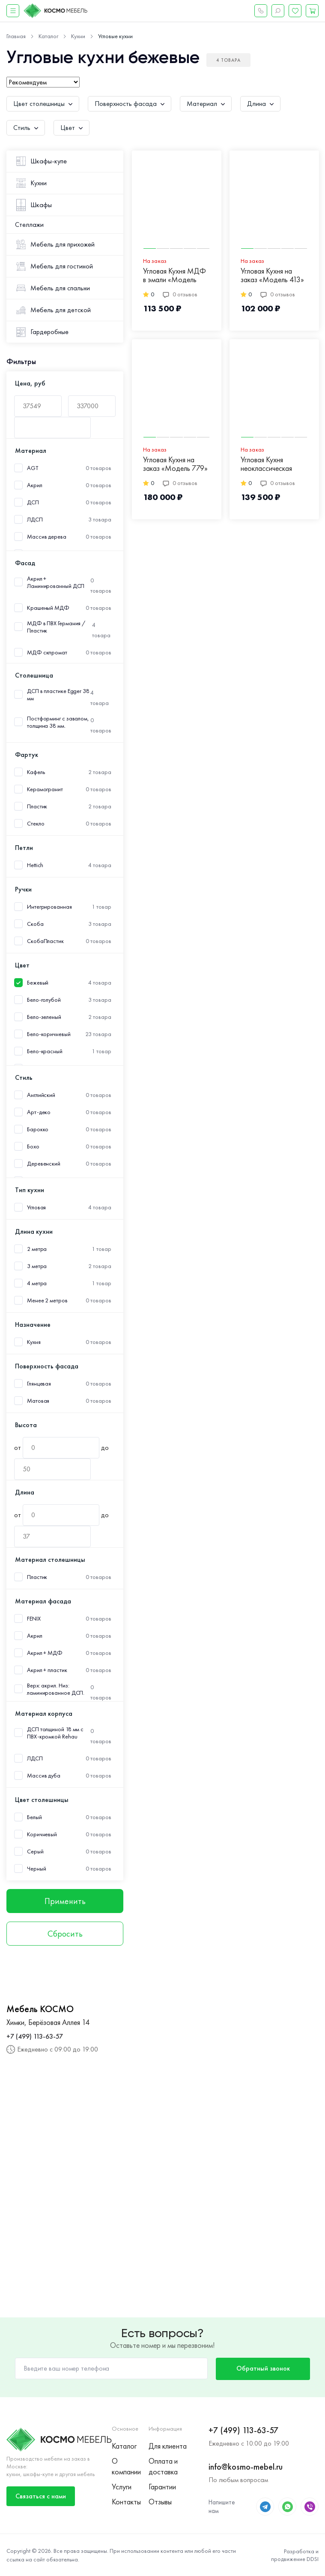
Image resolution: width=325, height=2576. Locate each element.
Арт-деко (39, 1112)
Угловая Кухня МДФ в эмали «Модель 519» (174, 276)
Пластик (37, 806)
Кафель (36, 772)
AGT (32, 468)
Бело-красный (45, 1051)
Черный (36, 1868)
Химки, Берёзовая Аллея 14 (47, 2022)
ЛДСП (35, 519)
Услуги (121, 2487)
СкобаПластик (45, 941)
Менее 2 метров (47, 1300)
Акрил (34, 485)
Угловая (36, 1207)
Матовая (38, 1400)
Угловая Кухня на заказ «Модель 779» (175, 464)
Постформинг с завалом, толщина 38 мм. (58, 722)
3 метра (37, 1266)
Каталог (124, 2446)
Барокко (37, 1129)
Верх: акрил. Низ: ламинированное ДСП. (55, 1689)
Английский (41, 1095)
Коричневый (42, 1834)
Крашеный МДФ (48, 608)
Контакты (126, 2502)
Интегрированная (49, 906)
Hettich (35, 865)
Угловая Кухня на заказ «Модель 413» (272, 275)
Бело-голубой (44, 999)
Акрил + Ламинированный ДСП (55, 582)
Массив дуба (43, 1775)
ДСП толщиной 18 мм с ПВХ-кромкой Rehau (55, 1733)
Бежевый (37, 982)
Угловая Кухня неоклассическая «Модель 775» (266, 464)
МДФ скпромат (47, 652)
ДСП (33, 502)
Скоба (35, 924)
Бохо (33, 1146)
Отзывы (160, 2502)
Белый (34, 1817)
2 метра (37, 1249)
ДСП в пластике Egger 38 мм (58, 694)
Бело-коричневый (49, 1034)
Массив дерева (46, 536)
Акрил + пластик (47, 1670)
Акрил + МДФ (45, 1653)
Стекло (35, 823)
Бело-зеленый (44, 1017)
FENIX (34, 1618)
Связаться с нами (40, 2496)
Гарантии (162, 2487)
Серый (35, 1851)
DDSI (313, 2559)
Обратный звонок (263, 2368)
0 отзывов (180, 294)
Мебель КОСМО (40, 2009)
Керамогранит (45, 789)
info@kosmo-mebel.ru (246, 2466)
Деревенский (43, 1163)
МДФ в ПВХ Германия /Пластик (56, 627)
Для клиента (167, 2446)
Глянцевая (39, 1383)
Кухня (34, 1342)
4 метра (37, 1283)
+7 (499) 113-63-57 (34, 2036)
